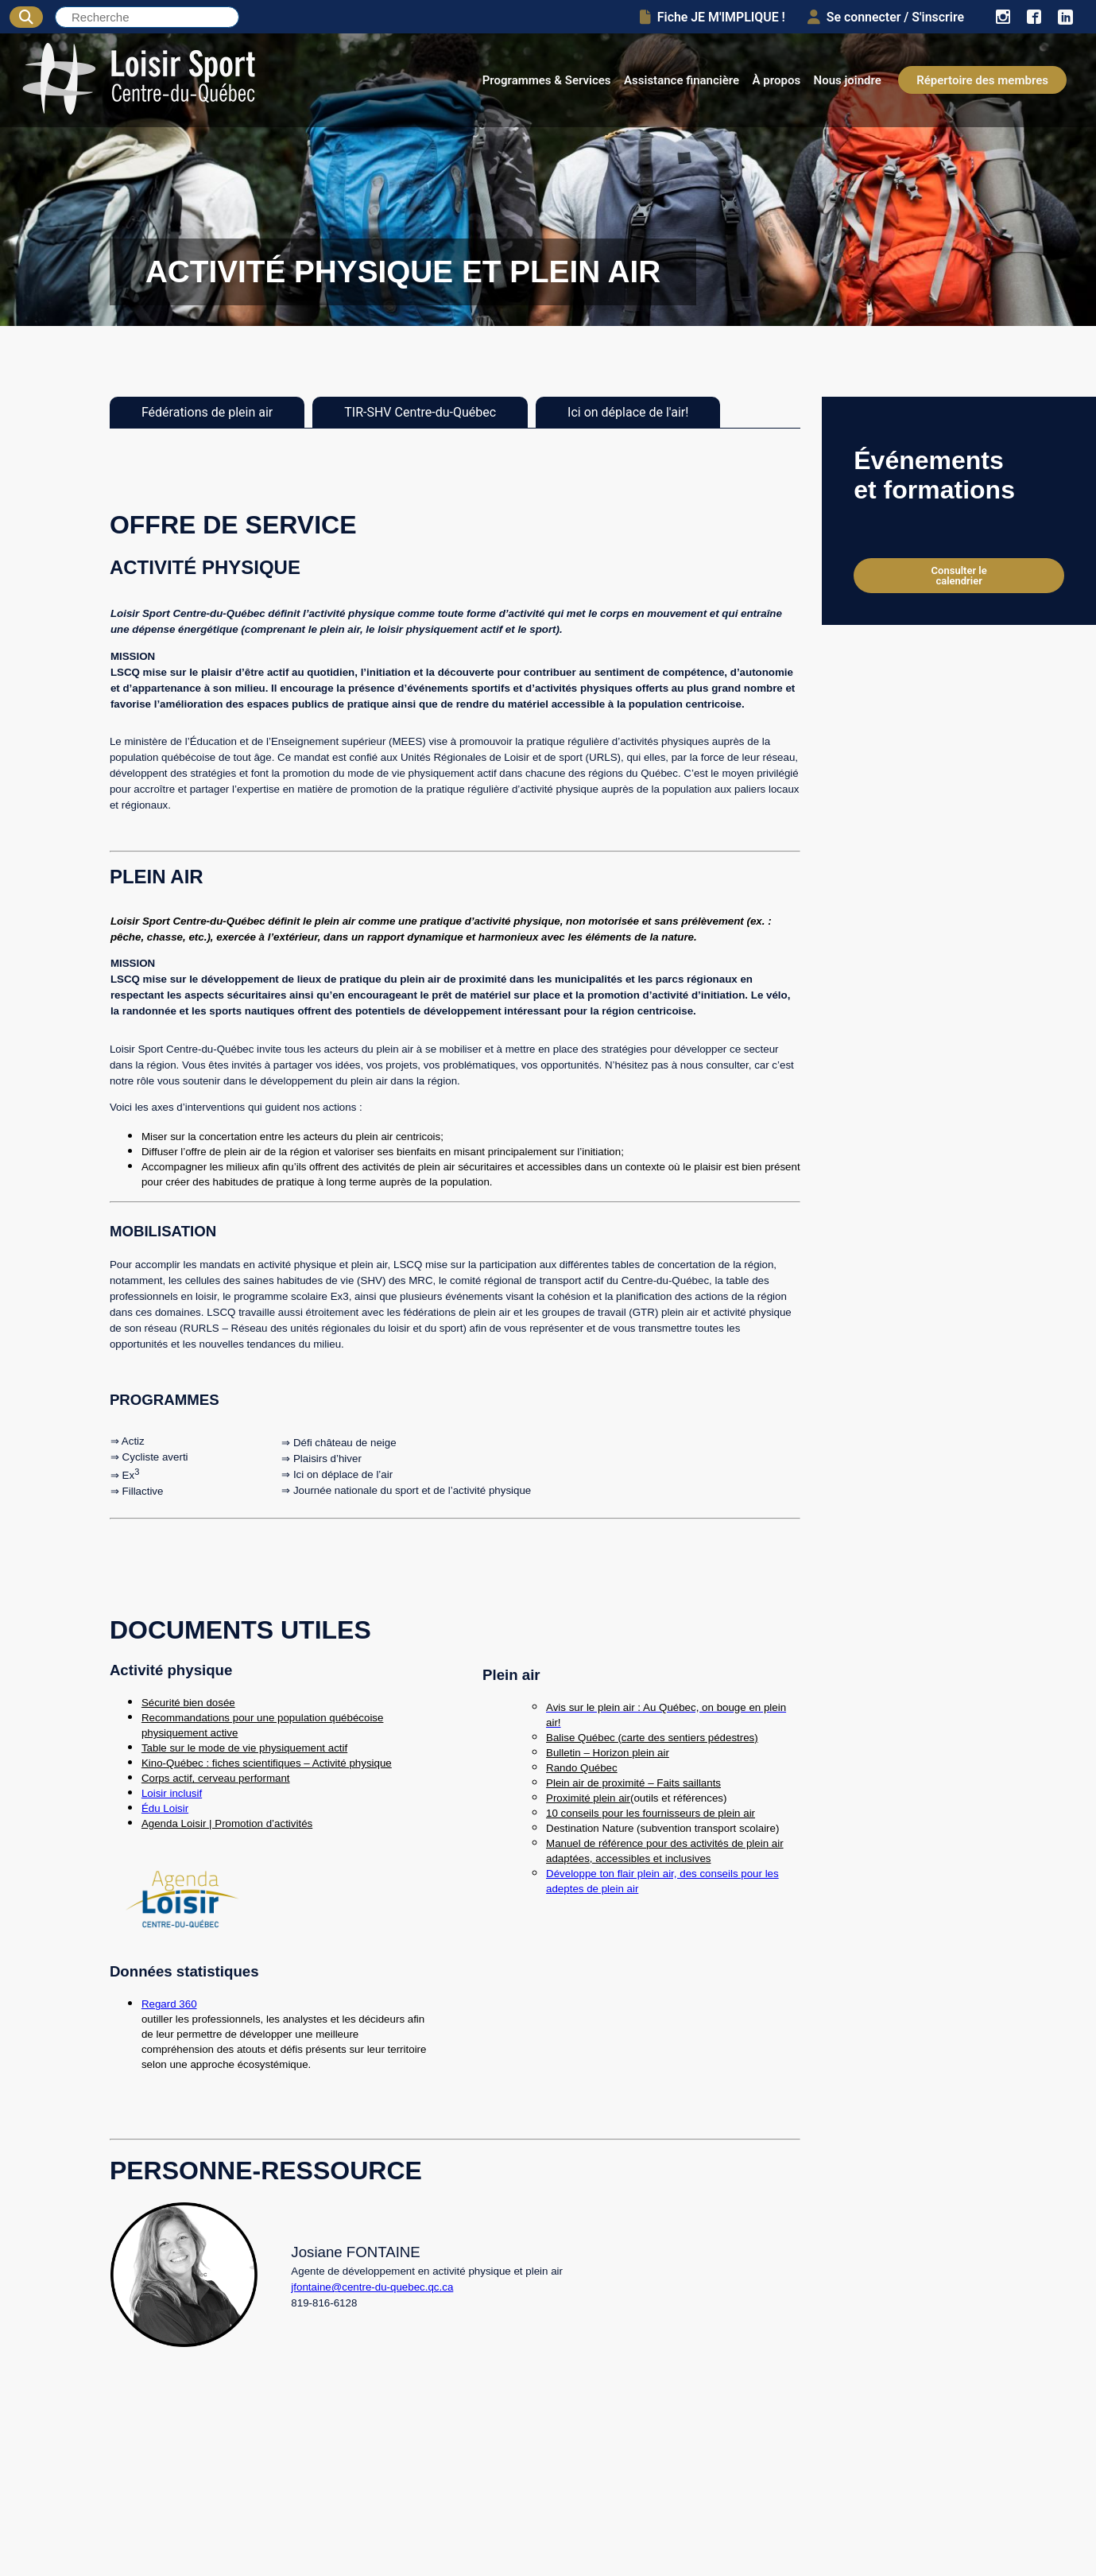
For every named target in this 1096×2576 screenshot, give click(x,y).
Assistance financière (681, 80)
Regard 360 (169, 2004)
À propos (777, 80)
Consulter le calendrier (959, 575)
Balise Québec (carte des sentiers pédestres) (652, 1738)
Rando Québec (582, 1768)
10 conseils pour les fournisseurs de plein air (650, 1813)
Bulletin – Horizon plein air (607, 1753)
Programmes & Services (546, 80)
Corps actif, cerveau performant (215, 1778)
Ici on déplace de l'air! (627, 412)
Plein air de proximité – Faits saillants (633, 1783)
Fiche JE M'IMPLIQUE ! (712, 17)
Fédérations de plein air (207, 412)
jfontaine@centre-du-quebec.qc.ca (372, 2287)
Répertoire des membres (982, 80)
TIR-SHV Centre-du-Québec (420, 412)
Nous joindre (847, 80)
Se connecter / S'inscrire (885, 17)
